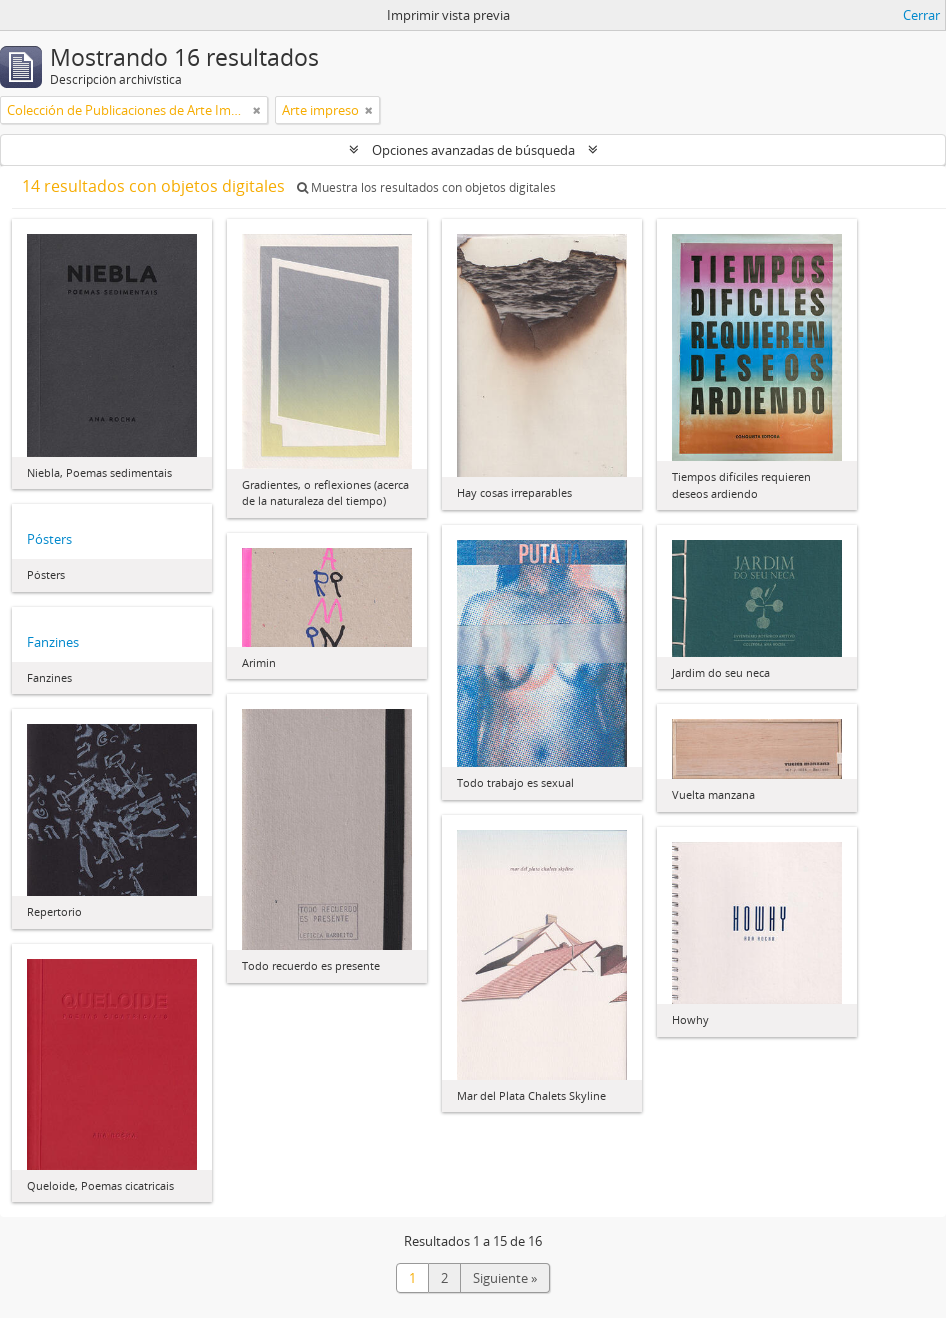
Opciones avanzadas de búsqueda (473, 150)
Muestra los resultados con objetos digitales (426, 187)
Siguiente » (505, 1278)
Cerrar (921, 15)
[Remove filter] (257, 110)
